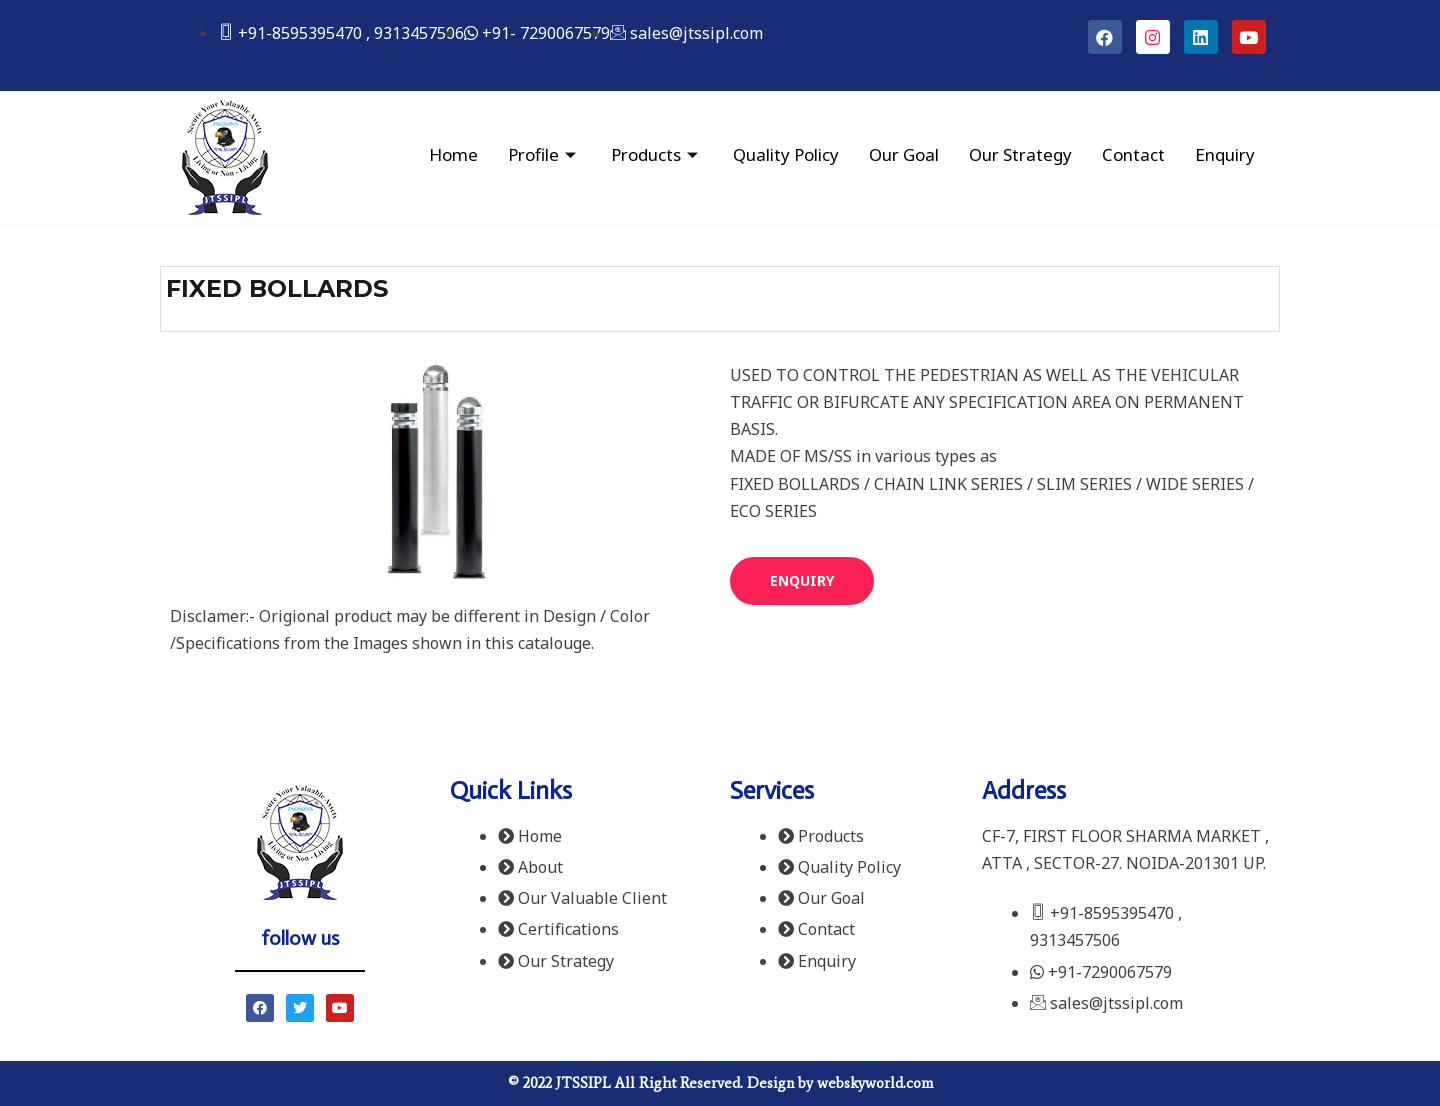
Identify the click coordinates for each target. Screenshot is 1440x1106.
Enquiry (1225, 154)
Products (657, 154)
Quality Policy (786, 154)
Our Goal (904, 154)
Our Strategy (1020, 154)
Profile (544, 154)
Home (453, 154)
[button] (802, 581)
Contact (1133, 154)
